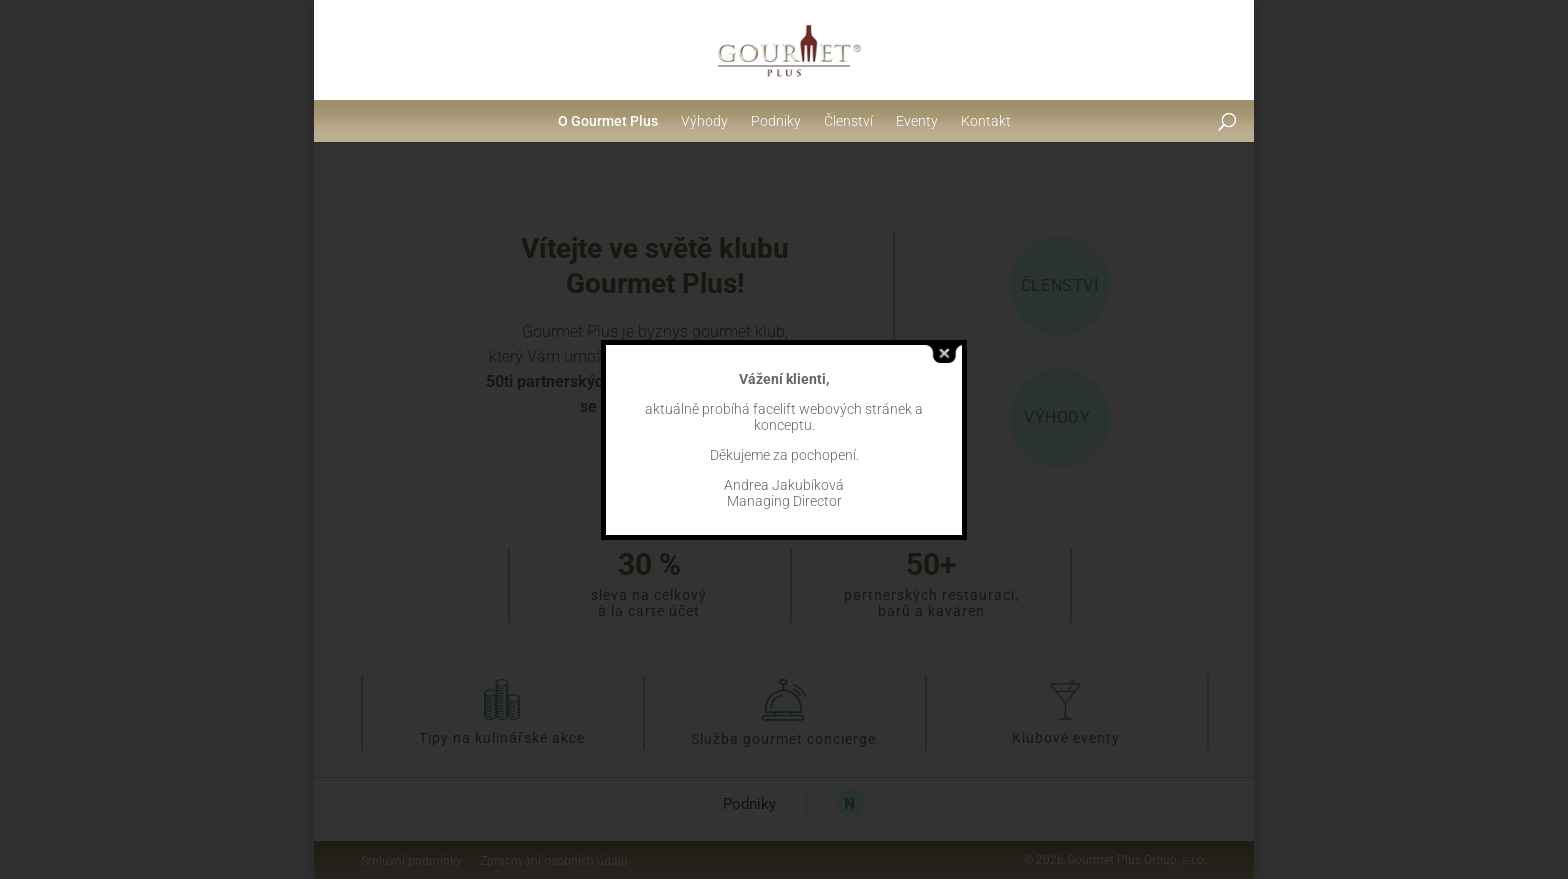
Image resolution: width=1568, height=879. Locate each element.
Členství (848, 121)
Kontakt (986, 121)
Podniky (776, 121)
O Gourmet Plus (608, 121)
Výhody (704, 121)
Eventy (917, 121)
